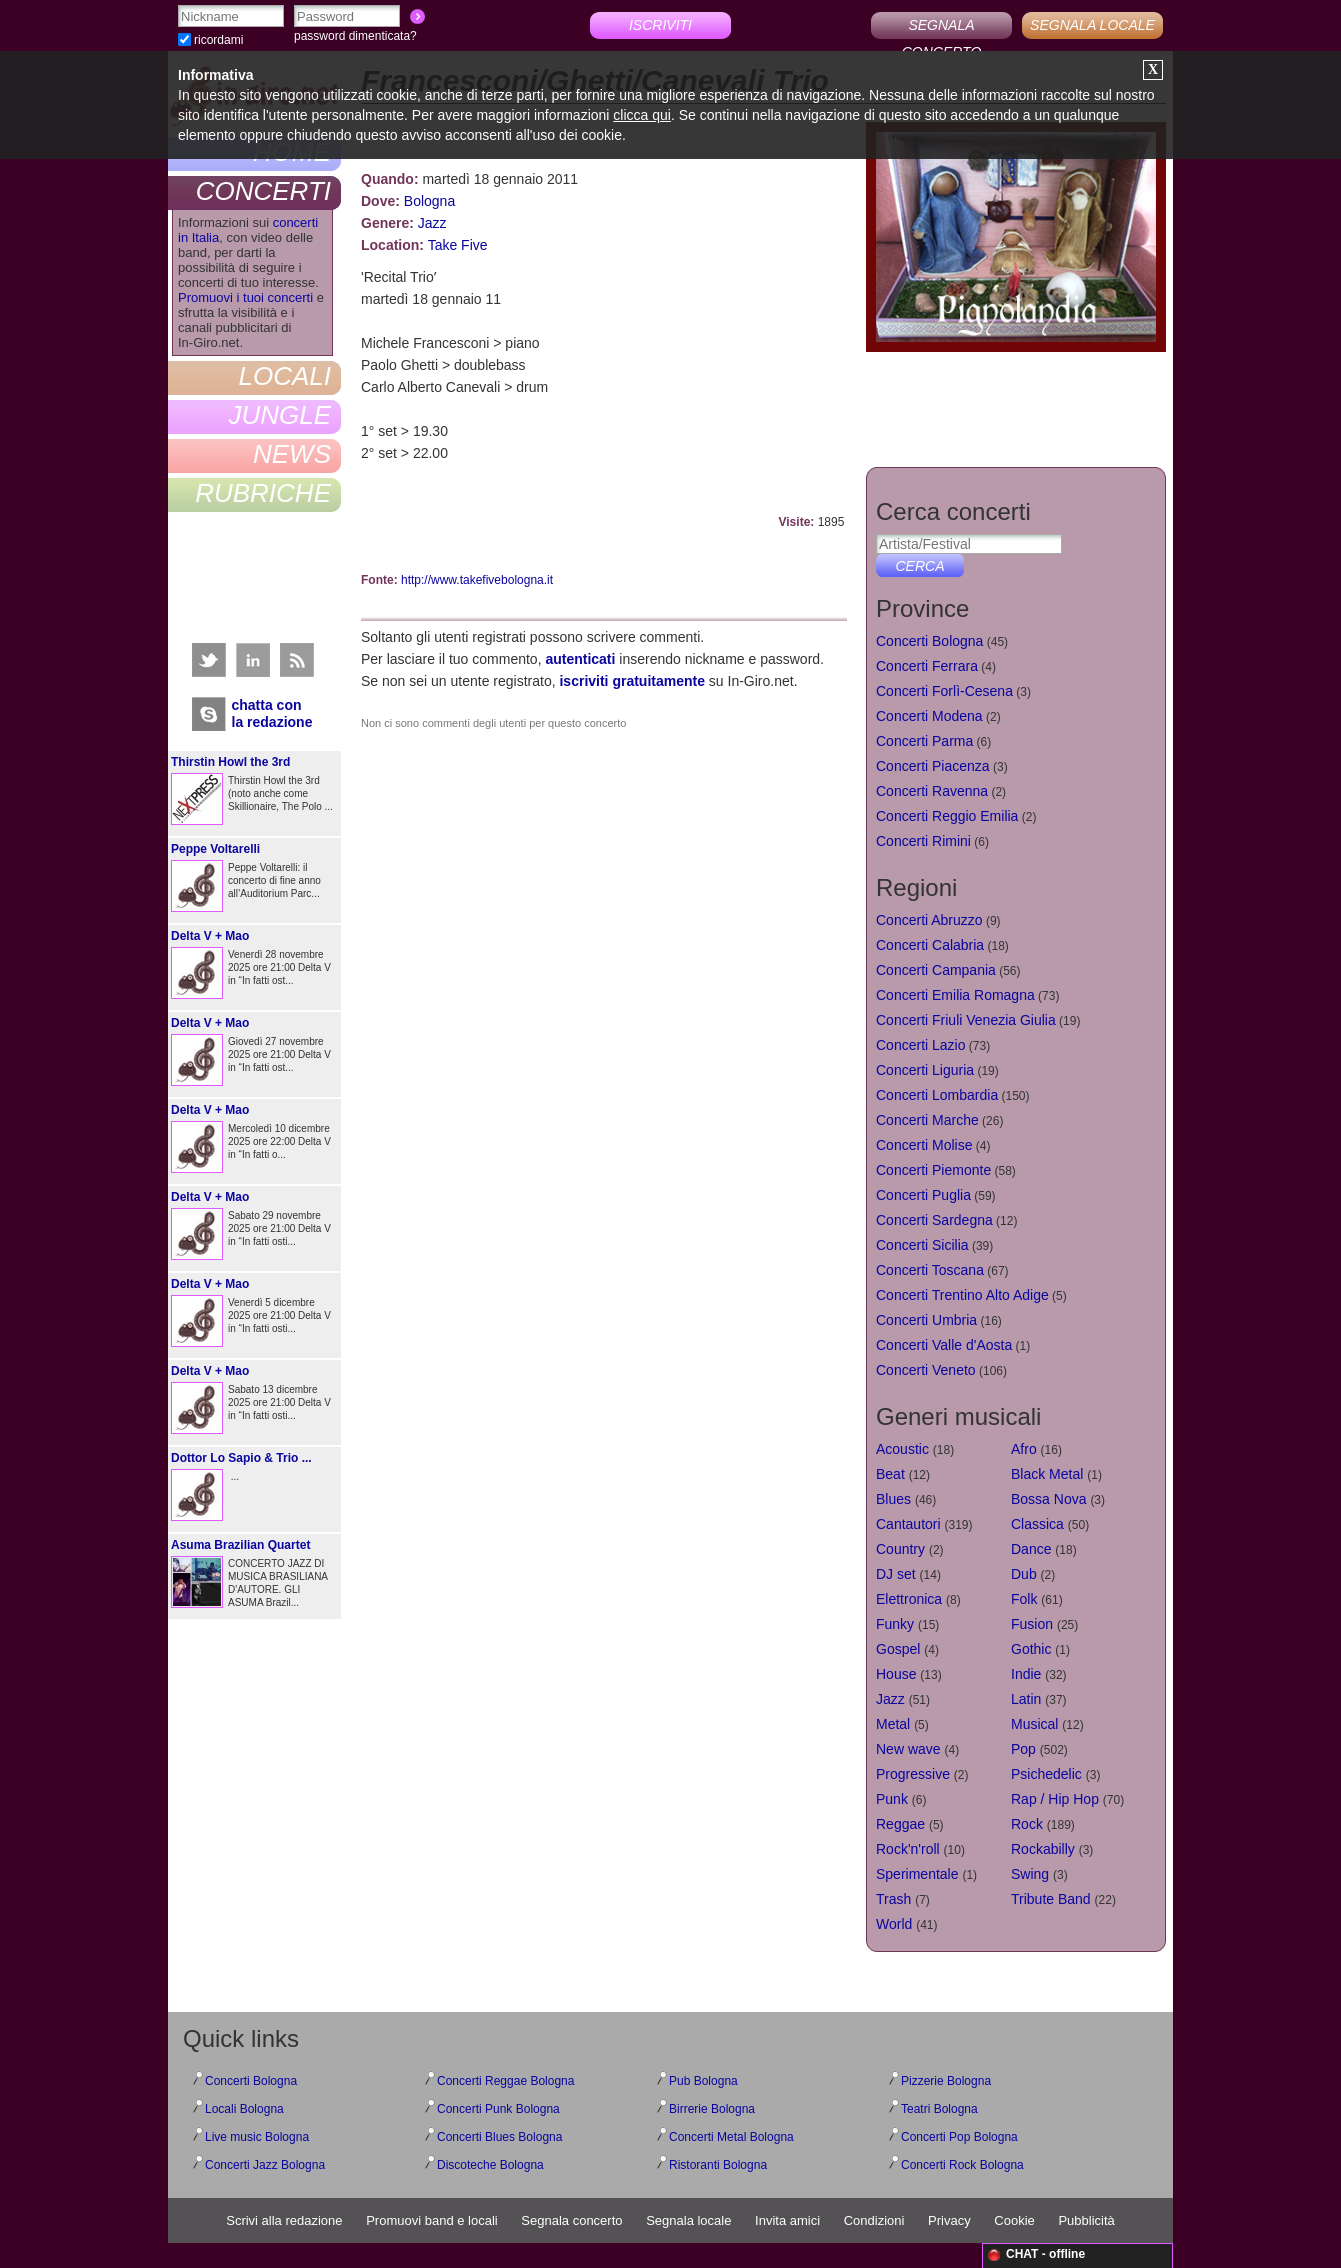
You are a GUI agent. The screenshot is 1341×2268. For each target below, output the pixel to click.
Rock (1027, 1824)
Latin (1026, 1699)
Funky (895, 1624)
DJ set (896, 1574)
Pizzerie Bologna (946, 2081)
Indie (1026, 1674)
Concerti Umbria (926, 1320)
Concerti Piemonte (933, 1170)
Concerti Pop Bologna (959, 2137)
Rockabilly (1043, 1849)
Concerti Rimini (923, 841)
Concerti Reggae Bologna (505, 2081)
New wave (908, 1749)
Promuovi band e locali (432, 2220)
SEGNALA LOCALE (1092, 25)
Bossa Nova (1048, 1499)
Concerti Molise (924, 1145)
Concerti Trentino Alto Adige (962, 1295)
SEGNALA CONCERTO (942, 28)
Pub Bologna (703, 2081)
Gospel (898, 1649)
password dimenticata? (355, 36)
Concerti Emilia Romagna (955, 995)
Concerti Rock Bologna (962, 2165)
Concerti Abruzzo (929, 920)
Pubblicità (1086, 2220)
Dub (1024, 1574)
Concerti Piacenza (933, 766)
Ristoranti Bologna (718, 2165)
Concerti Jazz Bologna (265, 2165)
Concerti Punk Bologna (498, 2109)
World (894, 1924)
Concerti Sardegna (934, 1220)
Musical (1034, 1724)
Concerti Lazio (921, 1045)
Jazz (432, 223)
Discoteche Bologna (490, 2165)
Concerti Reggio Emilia (947, 816)
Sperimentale (917, 1874)
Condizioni (874, 2220)
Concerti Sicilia (922, 1245)
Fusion (1032, 1624)
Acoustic (902, 1449)
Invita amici (787, 2220)
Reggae (900, 1824)
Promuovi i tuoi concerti (245, 297)
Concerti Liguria (925, 1070)
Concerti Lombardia (937, 1095)
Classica (1037, 1524)
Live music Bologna (257, 2137)
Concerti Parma (924, 741)
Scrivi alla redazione (284, 2220)
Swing (1030, 1874)
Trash (893, 1899)
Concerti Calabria (930, 945)
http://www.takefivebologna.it (477, 580)
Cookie (1014, 2220)
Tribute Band (1051, 1899)
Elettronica (909, 1599)
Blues (893, 1499)
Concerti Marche (927, 1120)
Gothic (1031, 1649)
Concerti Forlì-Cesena (944, 691)
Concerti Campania (936, 970)
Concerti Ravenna (932, 791)
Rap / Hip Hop (1055, 1799)
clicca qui (642, 115)
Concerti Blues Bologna (499, 2137)
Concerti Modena (929, 716)
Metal (893, 1724)
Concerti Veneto (926, 1370)
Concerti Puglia (923, 1195)
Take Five (458, 245)
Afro (1024, 1449)
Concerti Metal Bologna (731, 2137)
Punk (892, 1799)
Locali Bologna (244, 2109)
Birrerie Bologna (712, 2109)
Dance (1031, 1549)
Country (900, 1549)
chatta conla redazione (272, 713)
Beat (890, 1474)
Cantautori (908, 1524)
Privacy (949, 2220)
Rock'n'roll (908, 1849)
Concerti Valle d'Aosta (944, 1345)
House (896, 1674)
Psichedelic (1046, 1774)
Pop (1023, 1749)
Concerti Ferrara (927, 666)
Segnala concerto (571, 2220)
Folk (1024, 1599)
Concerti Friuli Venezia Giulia (966, 1020)
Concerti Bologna (929, 641)
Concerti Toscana (930, 1270)
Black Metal (1047, 1474)
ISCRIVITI (660, 25)
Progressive (913, 1774)
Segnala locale (688, 2220)
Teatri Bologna (939, 2109)
